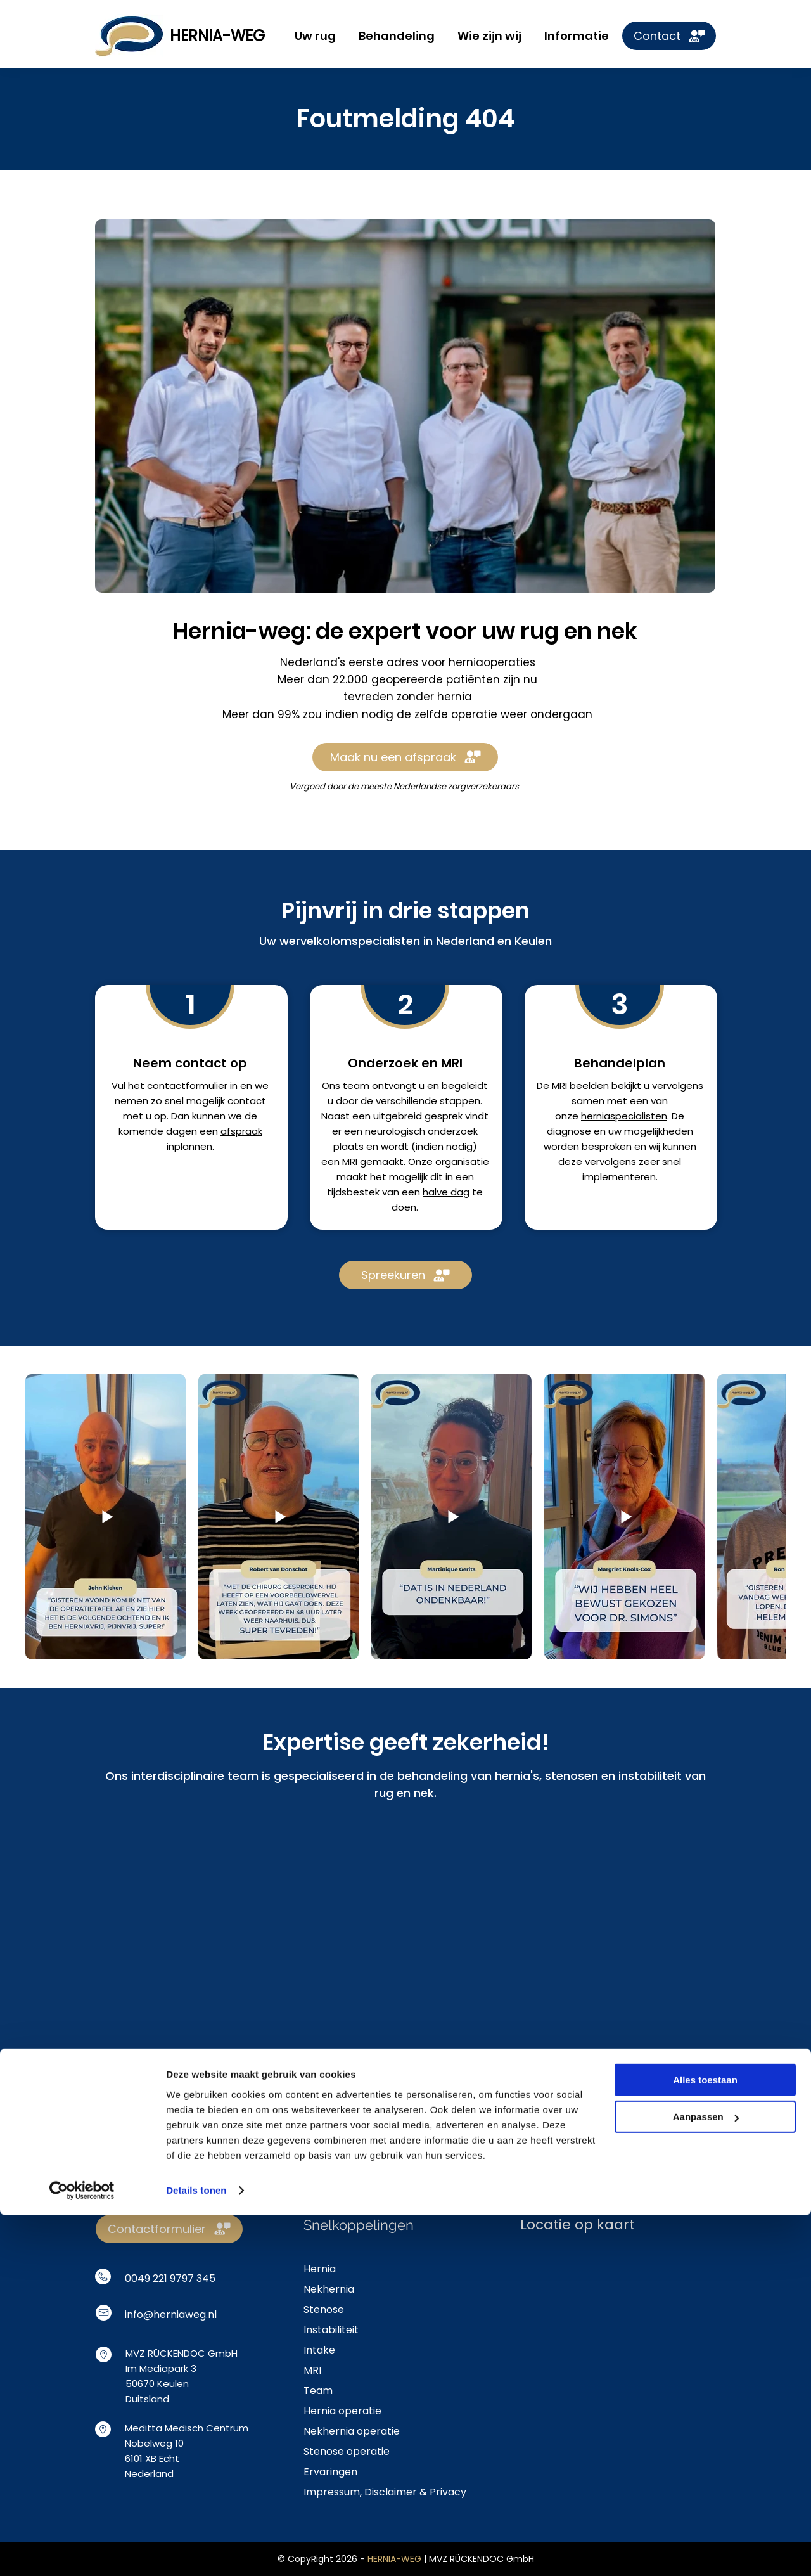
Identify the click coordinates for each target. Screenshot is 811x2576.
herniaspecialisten (624, 1116)
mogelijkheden (658, 1131)
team (356, 1085)
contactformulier (187, 1085)
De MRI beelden (573, 1085)
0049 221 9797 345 (170, 2278)
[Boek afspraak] (405, 2092)
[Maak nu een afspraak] (405, 757)
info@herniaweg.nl (171, 2314)
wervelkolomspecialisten (349, 941)
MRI (349, 1161)
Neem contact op (190, 1063)
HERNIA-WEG (217, 35)
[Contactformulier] (169, 2229)
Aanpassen (706, 2477)
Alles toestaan (705, 2440)
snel (671, 1161)
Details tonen (196, 2551)
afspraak (241, 1131)
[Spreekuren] (405, 1275)
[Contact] (669, 36)
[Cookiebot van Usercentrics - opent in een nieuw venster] (82, 2551)
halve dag (446, 1192)
